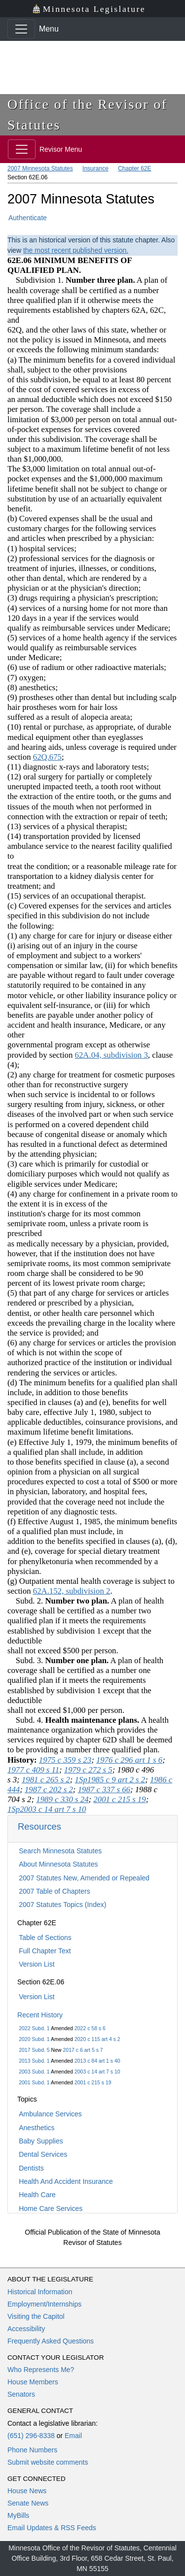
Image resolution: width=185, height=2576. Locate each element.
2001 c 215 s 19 (92, 2082)
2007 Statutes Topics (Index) (62, 1904)
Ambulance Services (50, 2114)
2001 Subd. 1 (34, 2082)
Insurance (95, 168)
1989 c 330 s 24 (62, 1799)
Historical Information (40, 2292)
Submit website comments (47, 2462)
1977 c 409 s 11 (33, 1769)
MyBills (18, 2515)
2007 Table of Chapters (54, 1891)
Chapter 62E (134, 168)
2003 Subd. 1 (34, 2071)
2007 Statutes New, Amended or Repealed (84, 1878)
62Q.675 (47, 757)
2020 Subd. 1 (34, 2039)
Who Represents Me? (40, 2370)
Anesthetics (36, 2128)
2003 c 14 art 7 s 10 (97, 2071)
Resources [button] (39, 1826)
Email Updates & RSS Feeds (51, 2528)
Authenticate (27, 218)
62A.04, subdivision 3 (111, 1055)
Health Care (37, 2195)
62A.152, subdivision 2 (72, 1591)
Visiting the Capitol (36, 2316)
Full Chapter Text (45, 1951)
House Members (32, 2382)
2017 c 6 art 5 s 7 (83, 2050)
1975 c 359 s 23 (65, 1760)
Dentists (31, 2168)
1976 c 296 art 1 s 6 (129, 1760)
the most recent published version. (75, 250)
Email (73, 2436)
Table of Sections (45, 1937)
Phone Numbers (32, 2450)
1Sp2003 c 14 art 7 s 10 (46, 1809)
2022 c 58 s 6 (90, 2028)
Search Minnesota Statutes (60, 1851)
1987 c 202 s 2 (49, 1789)
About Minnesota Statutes (58, 1864)
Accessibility (26, 2329)
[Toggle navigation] (21, 29)
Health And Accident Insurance (66, 2181)
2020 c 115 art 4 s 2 (97, 2039)
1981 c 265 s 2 (46, 1779)
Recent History (40, 2015)
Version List (36, 1964)
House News (26, 2491)
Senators (21, 2394)
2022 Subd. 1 (34, 2028)
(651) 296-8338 (31, 2436)
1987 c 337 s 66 (104, 1789)
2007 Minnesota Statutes (40, 168)
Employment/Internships (44, 2304)
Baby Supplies (41, 2141)
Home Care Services (50, 2208)
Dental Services (43, 2154)
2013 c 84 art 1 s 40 (97, 2061)
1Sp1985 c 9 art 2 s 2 (110, 1779)
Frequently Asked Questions (50, 2341)
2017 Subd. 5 (34, 2050)
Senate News (27, 2503)
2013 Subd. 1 (34, 2061)
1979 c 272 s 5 (88, 1769)
